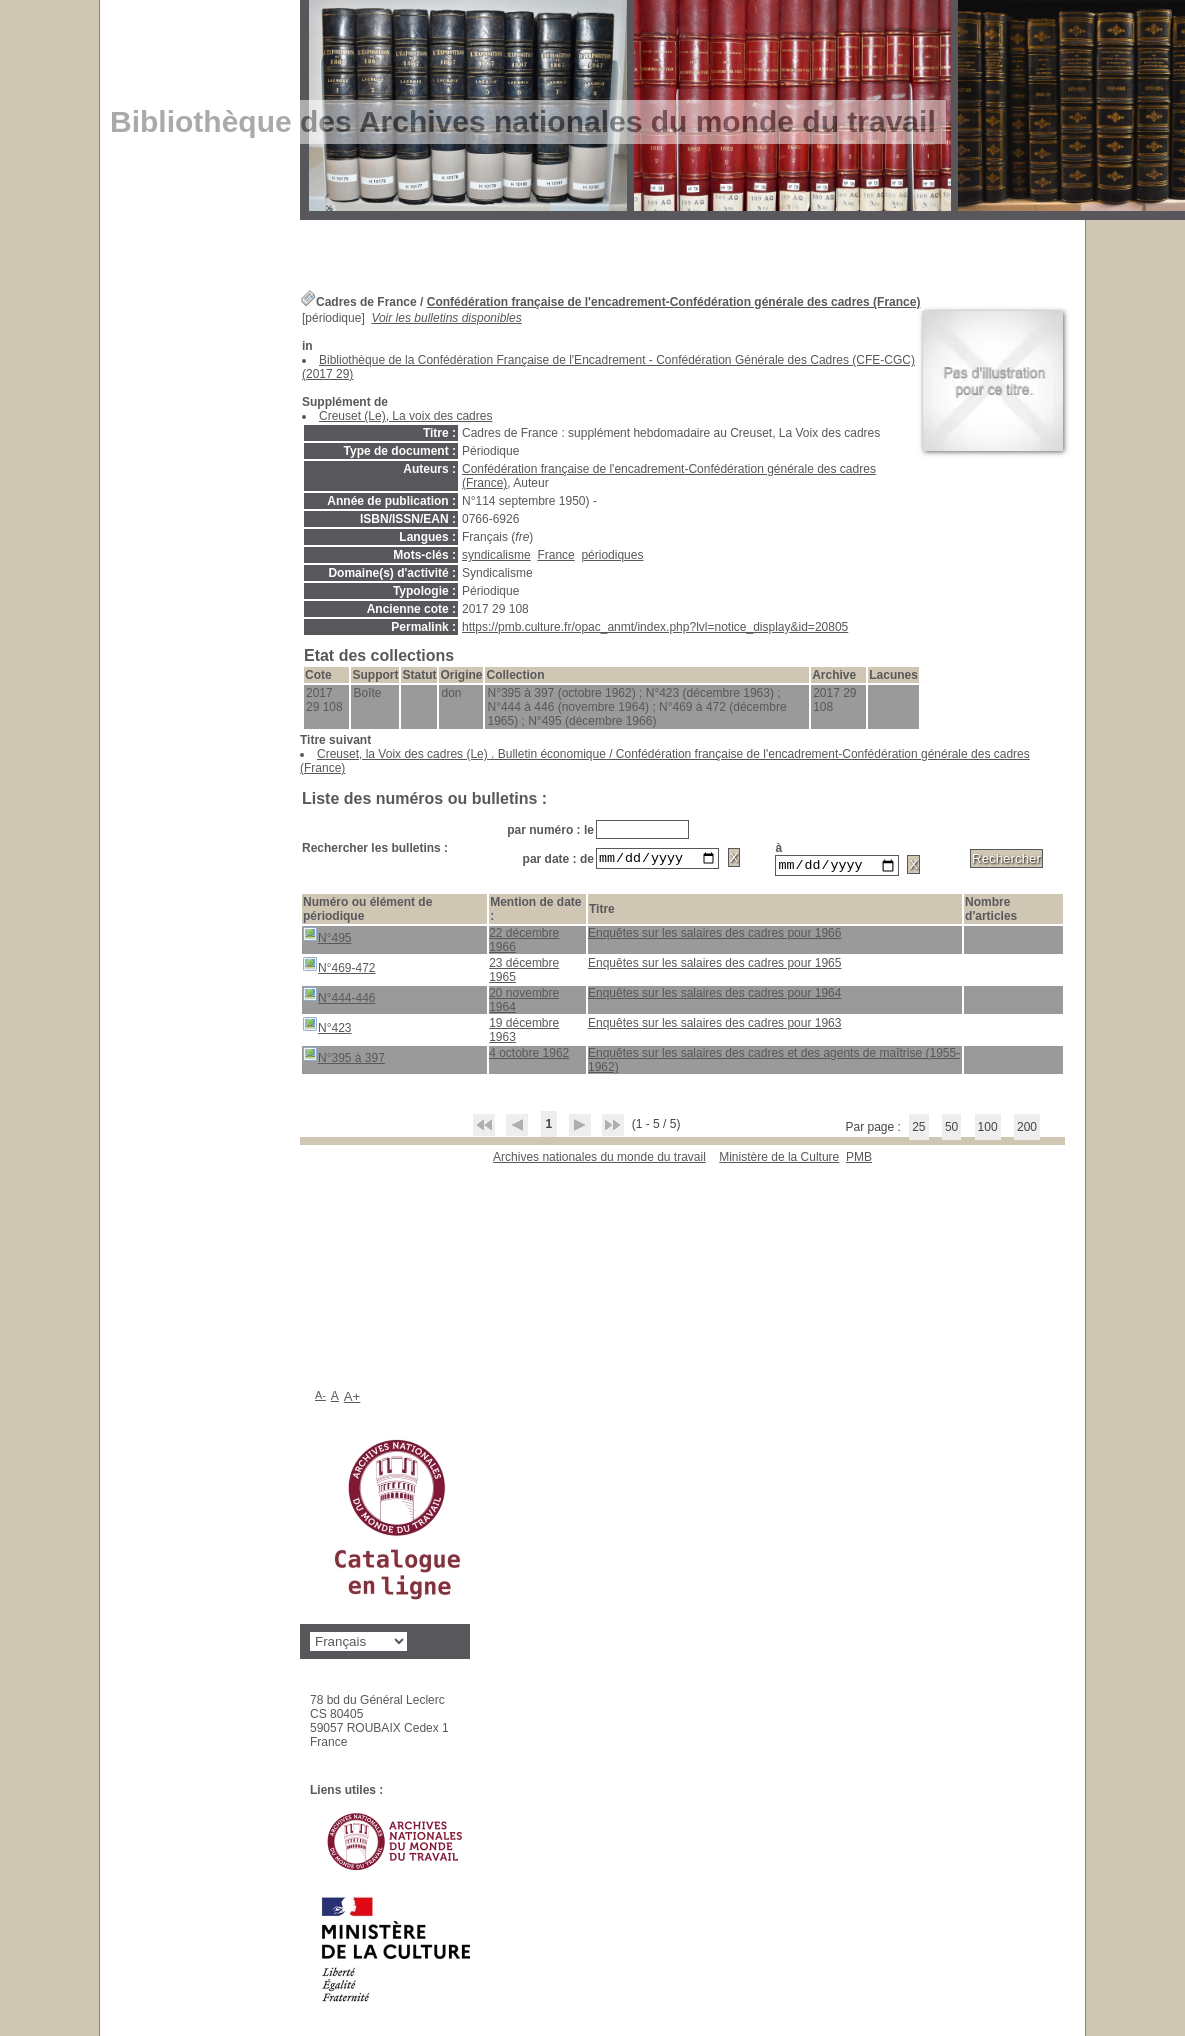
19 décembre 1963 (524, 1033)
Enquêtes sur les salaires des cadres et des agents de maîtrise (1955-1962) (774, 1063)
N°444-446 (339, 998)
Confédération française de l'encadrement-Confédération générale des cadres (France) (674, 302)
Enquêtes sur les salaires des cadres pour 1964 (714, 996)
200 (1027, 1130)
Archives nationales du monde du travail (599, 1160)
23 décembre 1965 (524, 973)
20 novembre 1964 (524, 1003)
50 (951, 1130)
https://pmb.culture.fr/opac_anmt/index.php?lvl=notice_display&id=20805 (655, 627)
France (555, 555)
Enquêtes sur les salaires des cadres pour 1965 (714, 966)
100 (988, 1130)
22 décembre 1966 (524, 943)
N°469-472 (339, 968)
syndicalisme (496, 555)
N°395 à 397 (343, 1058)
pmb (859, 1160)
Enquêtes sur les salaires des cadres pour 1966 (714, 936)
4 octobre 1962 (529, 1056)
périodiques (612, 555)
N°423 (327, 1028)
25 (918, 1130)
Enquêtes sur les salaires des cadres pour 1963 (714, 1026)
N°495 (327, 938)
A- (320, 1398)
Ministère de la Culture (779, 1160)
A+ (352, 1399)
